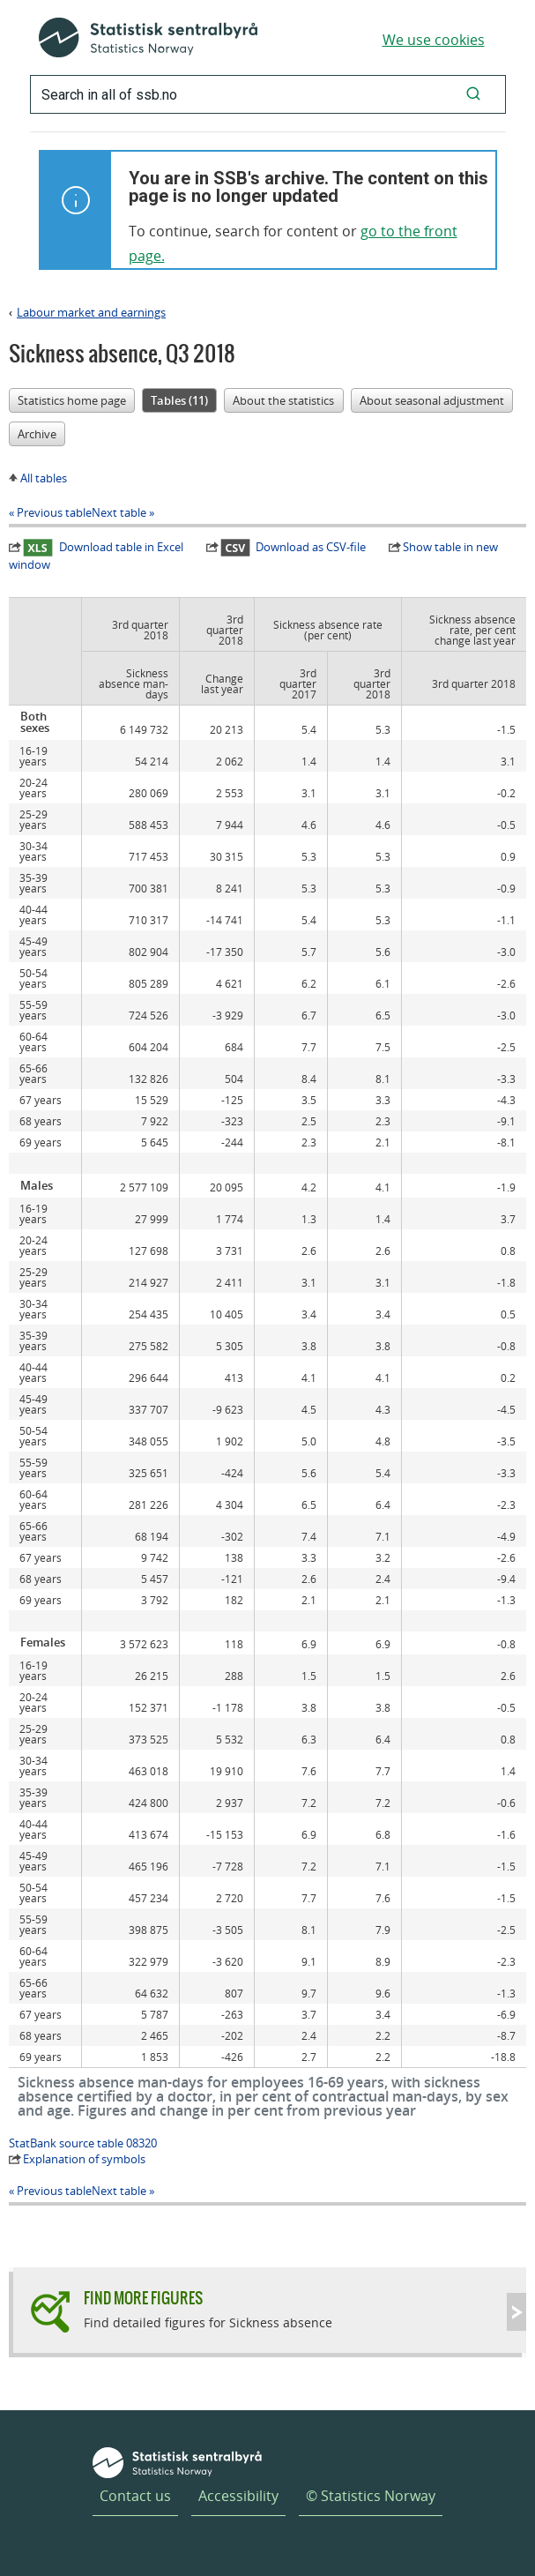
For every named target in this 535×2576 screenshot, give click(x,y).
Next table (119, 512)
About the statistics (283, 400)
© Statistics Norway (370, 2495)
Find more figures (143, 2298)
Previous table (54, 512)
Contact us (135, 2495)
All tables (43, 478)
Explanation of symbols (84, 2159)
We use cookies (434, 39)
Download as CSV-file (293, 547)
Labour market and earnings (91, 312)
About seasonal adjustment (432, 400)
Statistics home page (72, 400)
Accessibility (238, 2495)
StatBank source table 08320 (83, 2143)
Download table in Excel (103, 547)
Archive (37, 434)
